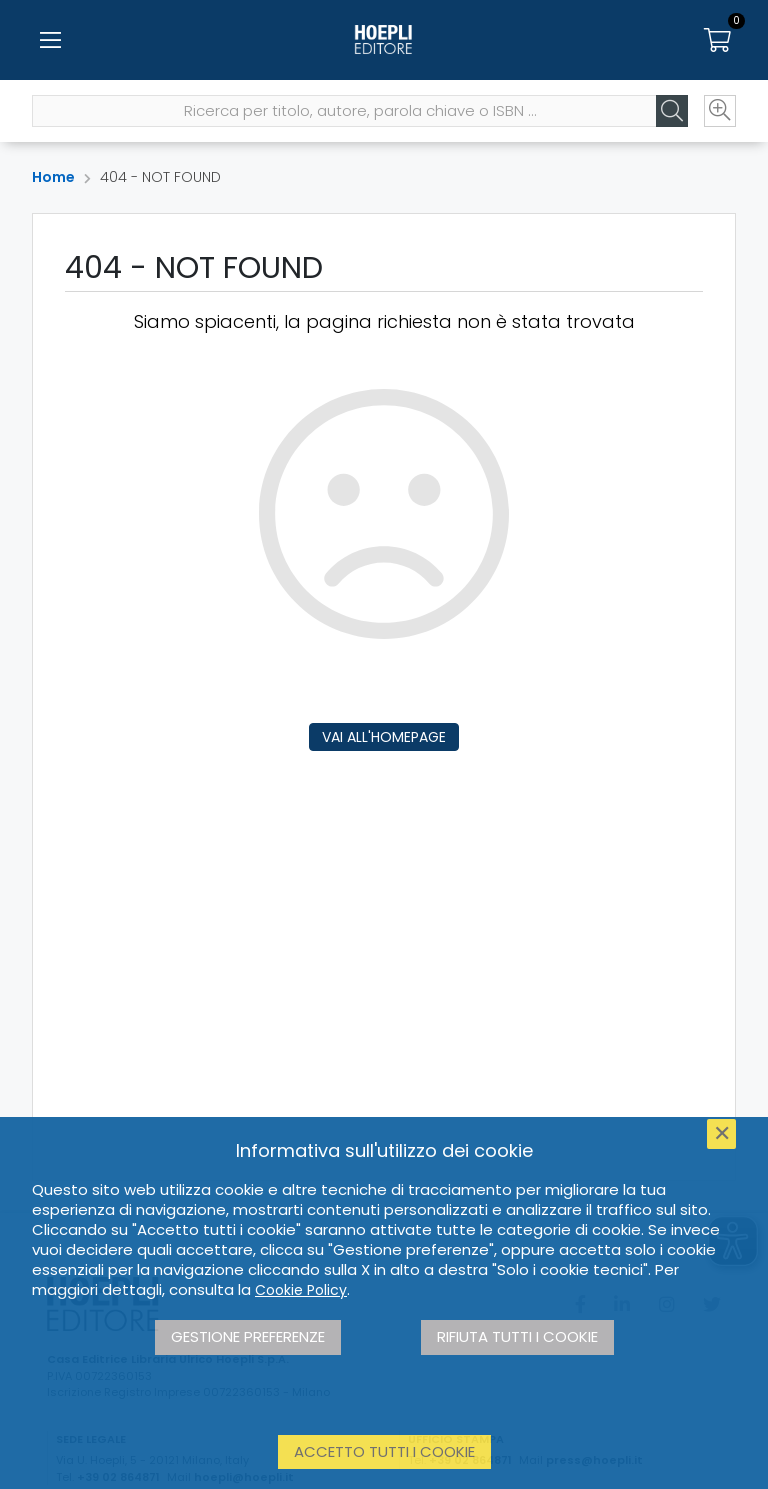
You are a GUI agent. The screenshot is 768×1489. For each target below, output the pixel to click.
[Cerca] (672, 111)
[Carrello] (718, 40)
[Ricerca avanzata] (720, 111)
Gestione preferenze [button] (248, 1336)
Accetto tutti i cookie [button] (384, 1451)
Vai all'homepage (384, 737)
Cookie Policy (301, 1290)
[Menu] (50, 40)
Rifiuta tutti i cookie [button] (517, 1336)
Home (53, 177)
